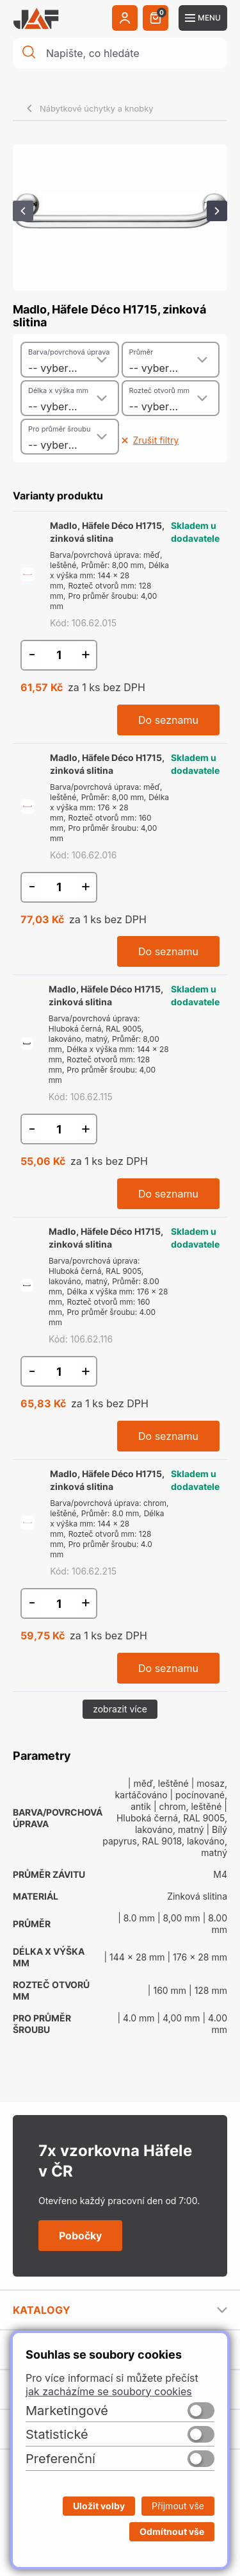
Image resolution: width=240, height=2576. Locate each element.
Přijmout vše (178, 2505)
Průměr (141, 351)
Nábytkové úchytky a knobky (97, 108)
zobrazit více (120, 1708)
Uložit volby (99, 2505)
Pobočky (80, 2235)
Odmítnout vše (172, 2531)
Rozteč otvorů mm (159, 390)
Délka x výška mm (58, 390)
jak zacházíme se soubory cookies (109, 2391)
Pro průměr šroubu (59, 428)
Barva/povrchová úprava (68, 351)
